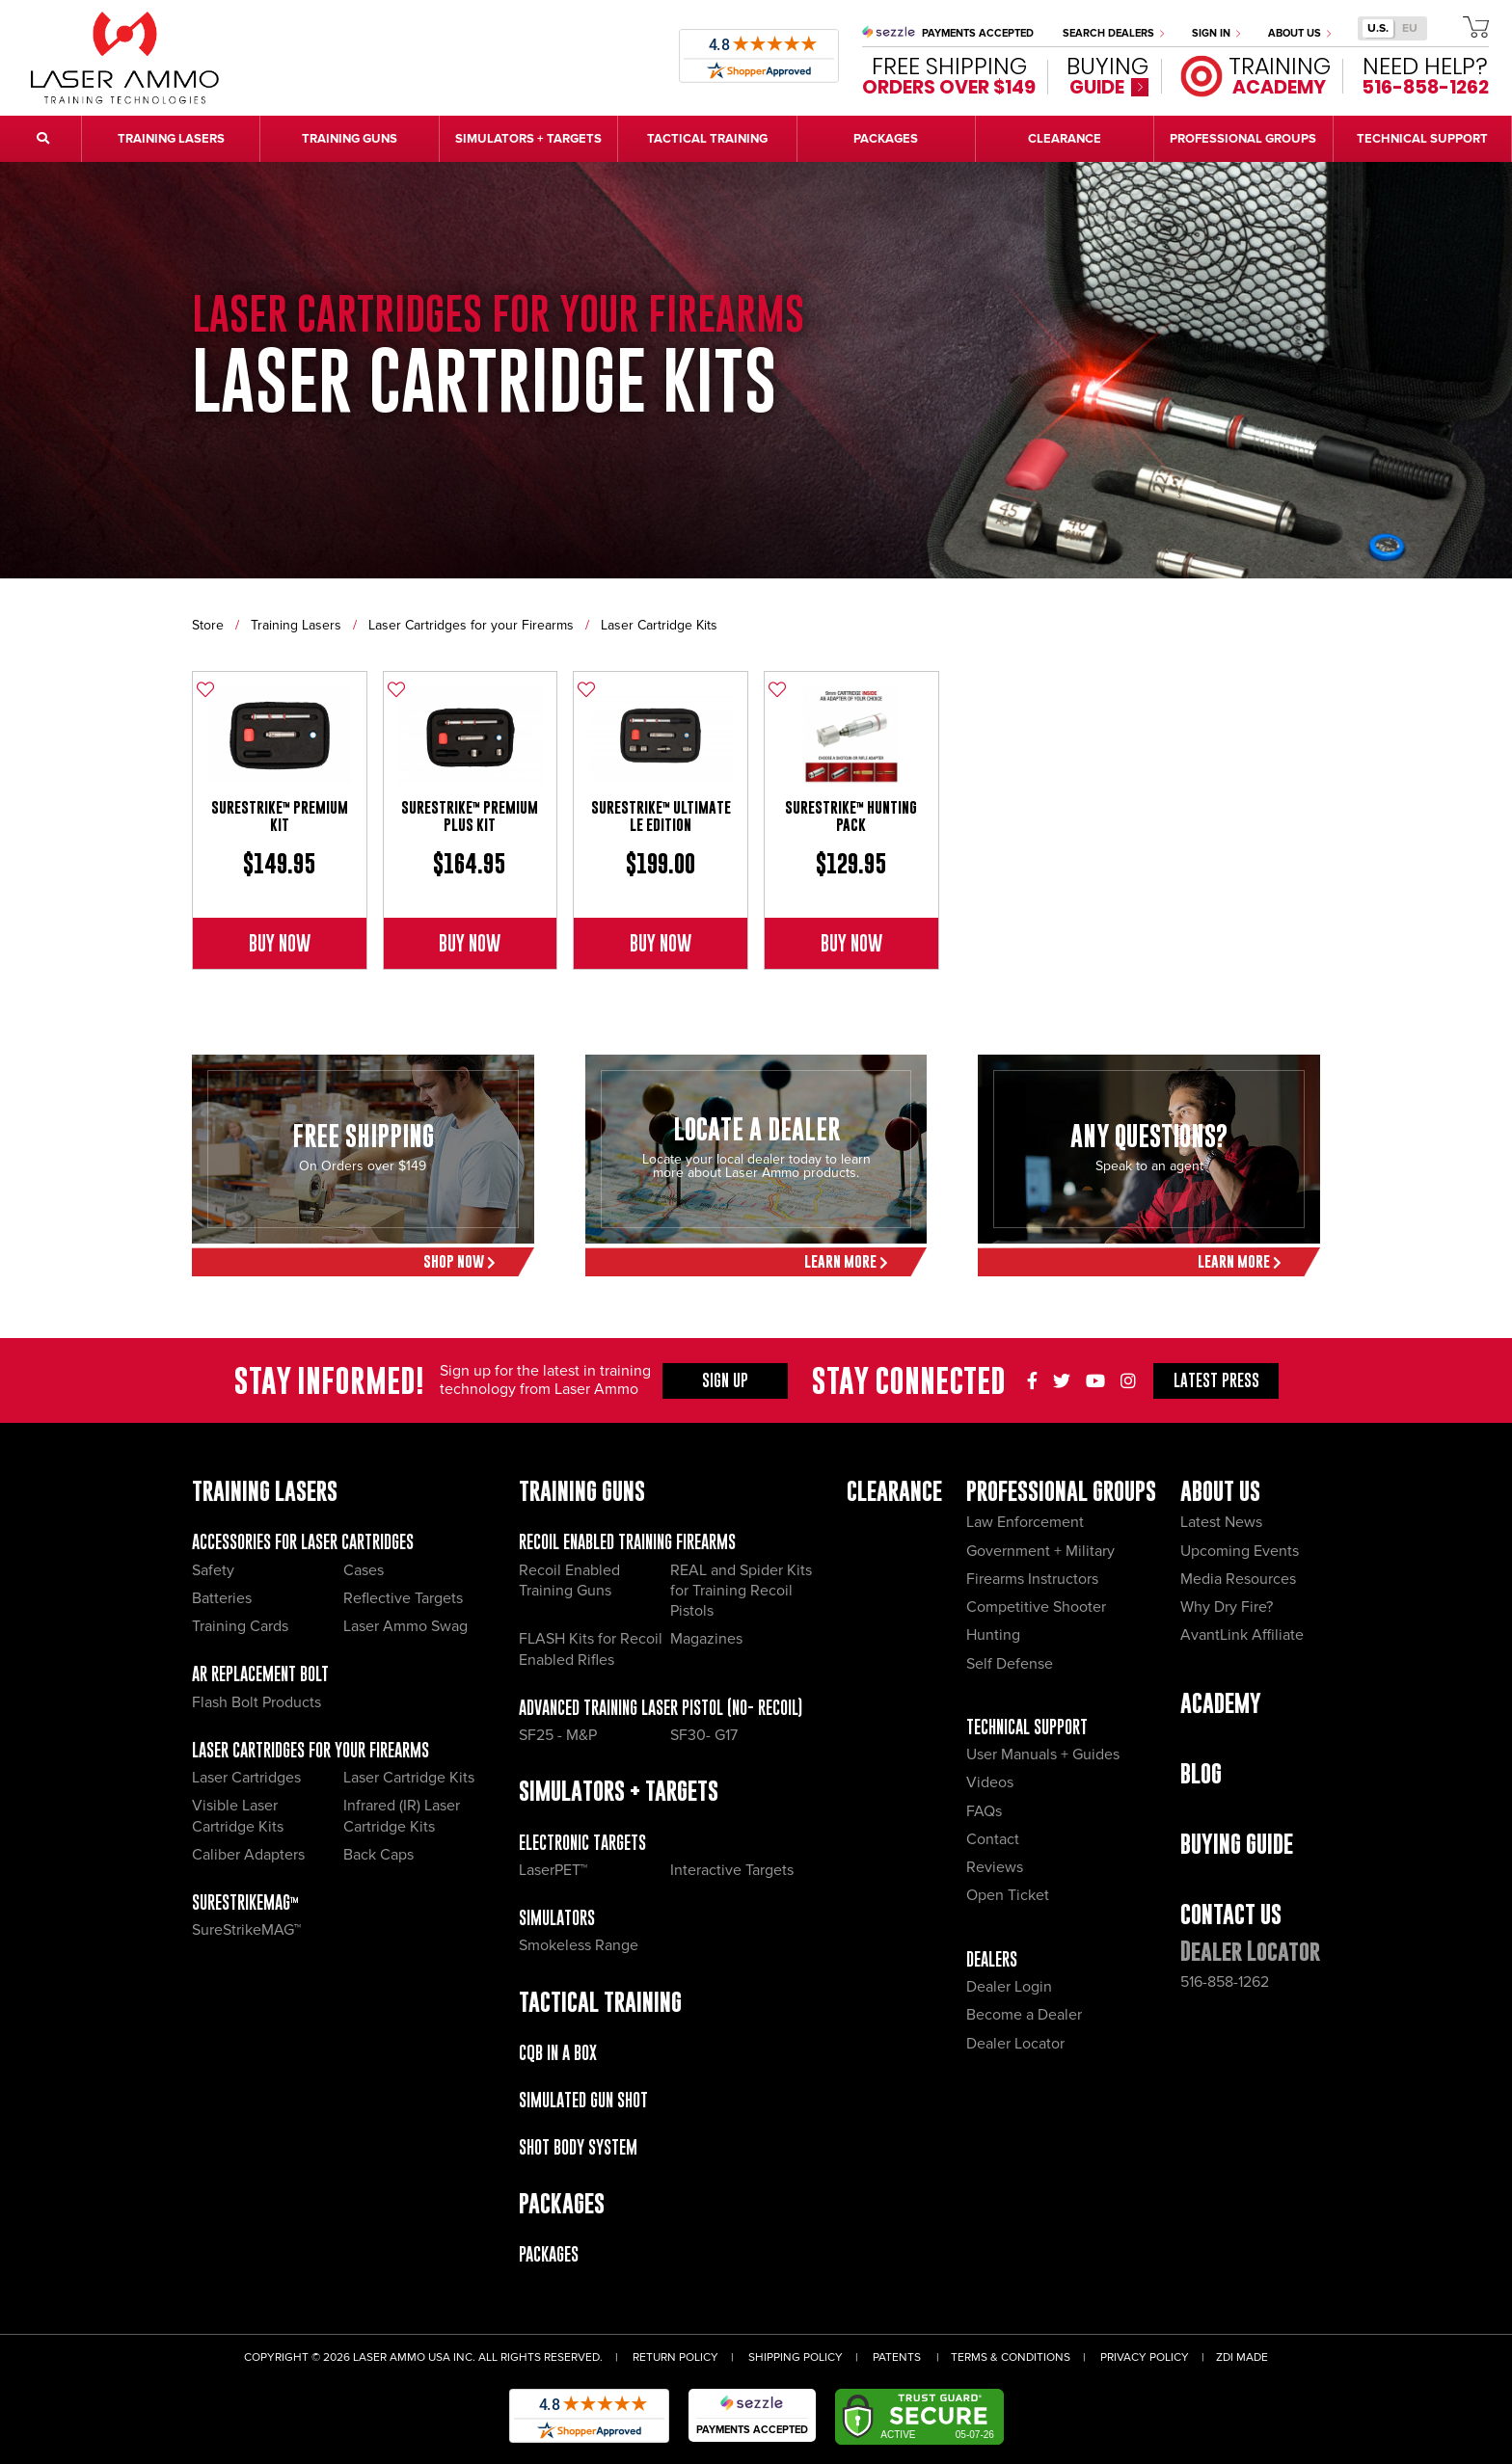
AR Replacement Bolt (260, 1674)
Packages (549, 2254)
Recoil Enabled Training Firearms (627, 1542)
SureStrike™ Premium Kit (279, 816)
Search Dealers (1113, 33)
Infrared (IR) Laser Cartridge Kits (401, 1815)
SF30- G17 (704, 1735)
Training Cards (240, 1626)
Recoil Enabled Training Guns (569, 1580)
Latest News (1221, 1522)
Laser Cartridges (246, 1777)
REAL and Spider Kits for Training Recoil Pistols (741, 1591)
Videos (989, 1782)
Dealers (991, 1959)
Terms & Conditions (1010, 2357)
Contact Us (1231, 1914)
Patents (897, 2357)
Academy (1220, 1703)
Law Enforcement (1025, 1522)
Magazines (706, 1638)
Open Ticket (1007, 1895)
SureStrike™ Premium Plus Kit (469, 816)
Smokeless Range (578, 1945)
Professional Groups (1061, 1491)
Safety (213, 1570)
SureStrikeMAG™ (245, 1902)
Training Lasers (296, 625)
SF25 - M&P (558, 1735)
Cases (363, 1570)
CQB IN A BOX (558, 2053)
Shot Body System (578, 2147)
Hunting (993, 1635)
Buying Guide (1236, 1844)
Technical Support (1027, 1727)
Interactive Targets (732, 1870)
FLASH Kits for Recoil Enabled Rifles (590, 1649)
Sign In (1216, 33)
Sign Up (725, 1380)
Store (208, 625)
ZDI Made (1242, 2357)
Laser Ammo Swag (405, 1626)
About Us (1299, 33)
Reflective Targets (403, 1598)
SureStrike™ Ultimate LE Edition (661, 816)
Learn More (846, 1261)
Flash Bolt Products (256, 1702)
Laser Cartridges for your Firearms (471, 625)
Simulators (557, 1918)
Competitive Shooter (1036, 1607)
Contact (992, 1839)
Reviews (994, 1867)
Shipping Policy (795, 2357)
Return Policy (675, 2357)
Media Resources (1238, 1579)
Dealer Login (1009, 1986)
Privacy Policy (1144, 2357)
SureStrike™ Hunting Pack (851, 816)
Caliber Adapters (248, 1854)
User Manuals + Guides (1043, 1754)
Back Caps (378, 1854)
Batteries (222, 1598)
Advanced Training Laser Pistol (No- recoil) (660, 1708)
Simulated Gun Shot (583, 2100)
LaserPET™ (553, 1870)
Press (1216, 1380)
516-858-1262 (1224, 1982)
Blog (1201, 1773)
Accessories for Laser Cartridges (303, 1542)
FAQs (984, 1811)
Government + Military (1040, 1551)
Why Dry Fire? (1226, 1607)
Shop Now (459, 1261)
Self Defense (1009, 1664)
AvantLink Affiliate (1242, 1635)
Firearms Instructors (1032, 1579)
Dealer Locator (1015, 2043)
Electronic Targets (582, 1843)
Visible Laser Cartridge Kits (238, 1815)
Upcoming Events (1239, 1551)
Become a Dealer (1024, 2014)
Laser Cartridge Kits (659, 625)
